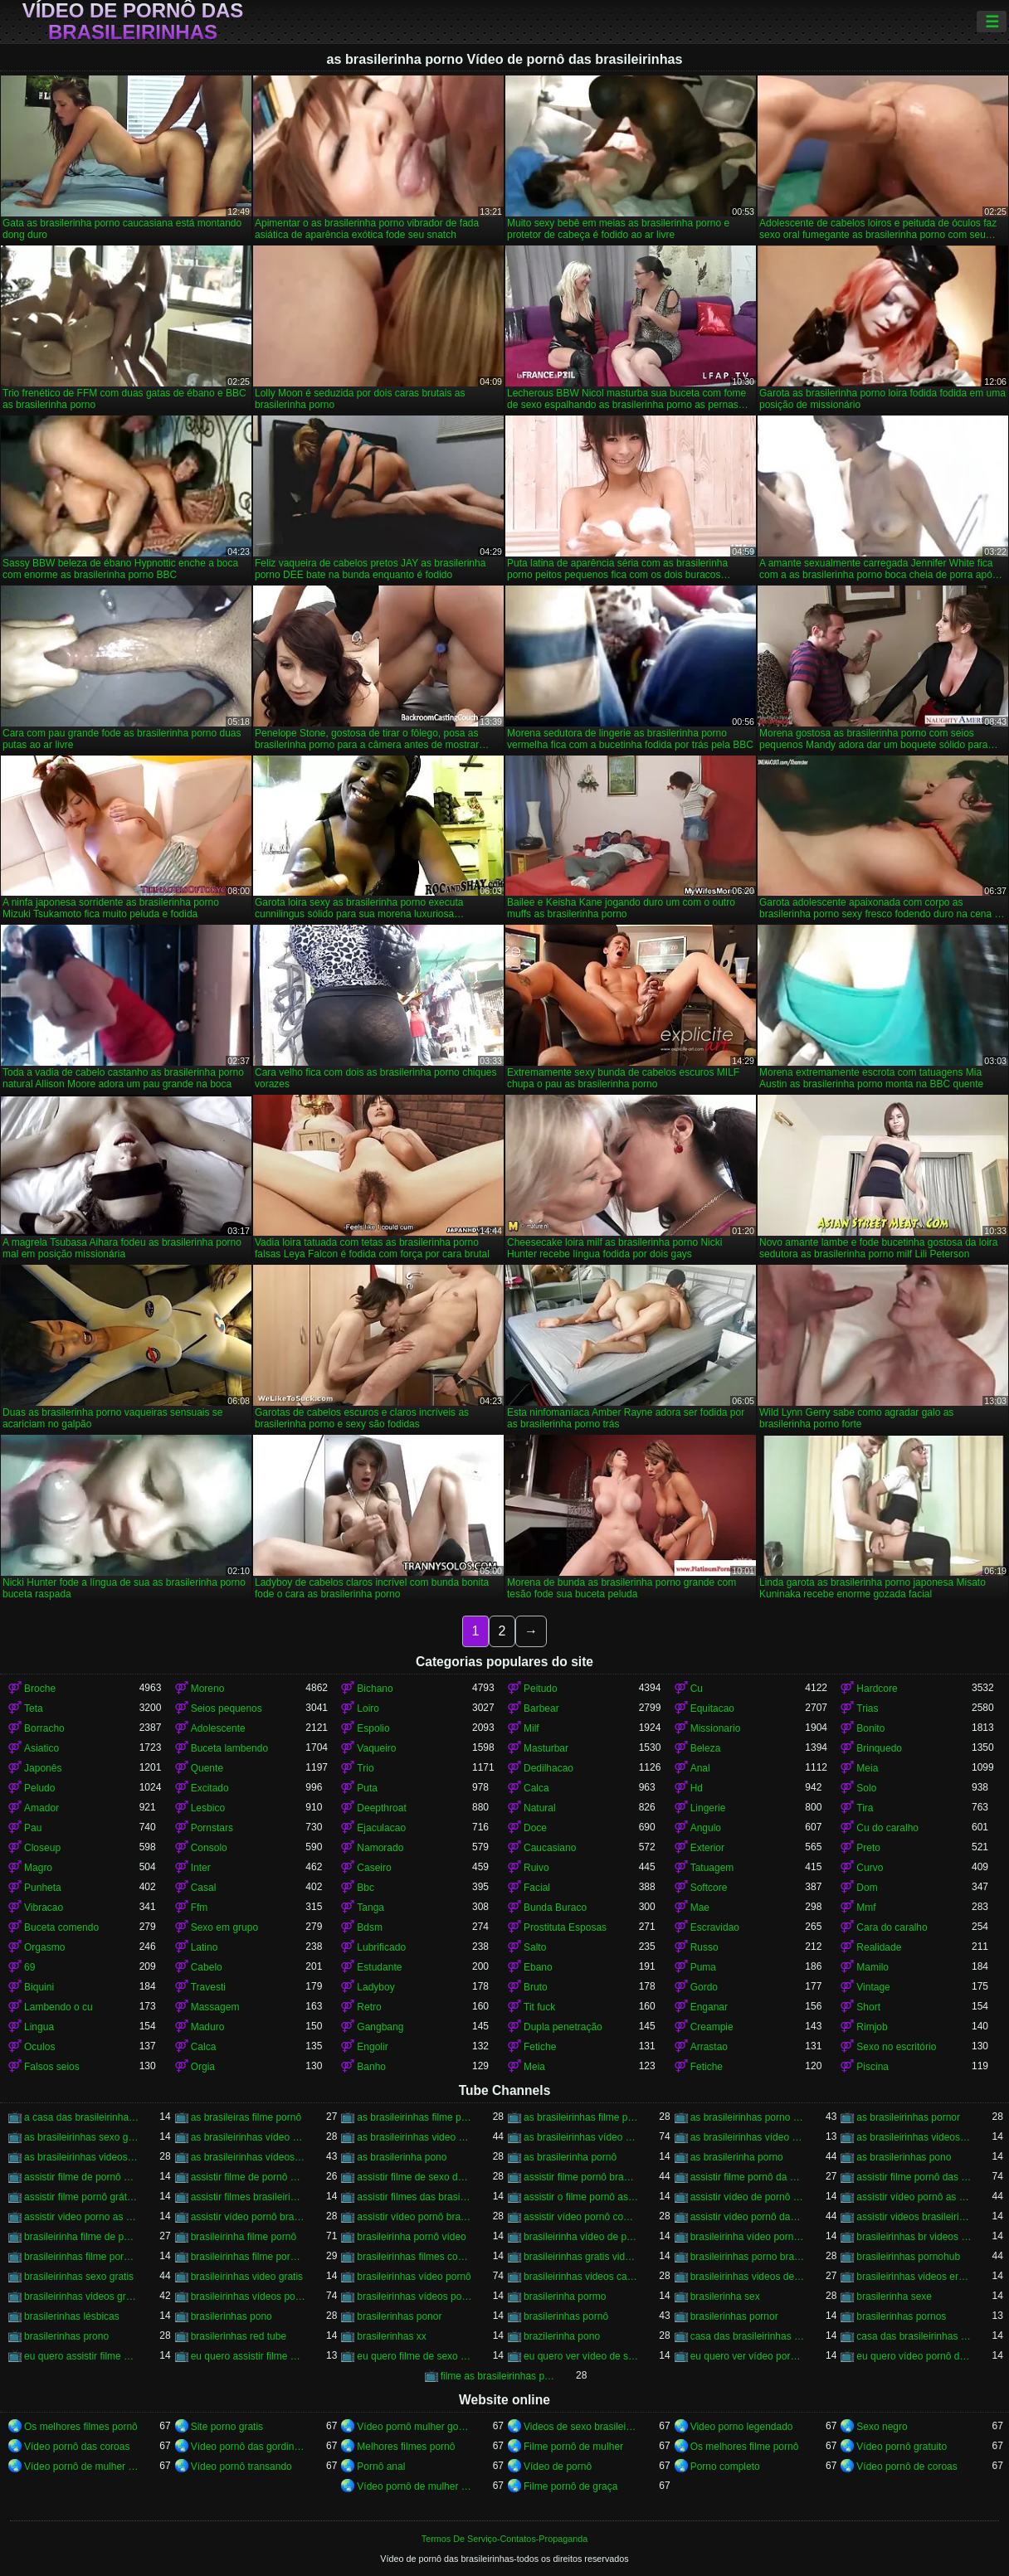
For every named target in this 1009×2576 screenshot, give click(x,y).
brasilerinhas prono (66, 2336)
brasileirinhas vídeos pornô (248, 2296)
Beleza (705, 1748)
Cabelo (206, 1967)
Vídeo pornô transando (241, 2466)
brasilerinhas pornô (566, 2316)
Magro (38, 1868)
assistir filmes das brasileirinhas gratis (414, 2197)
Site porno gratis (227, 2427)
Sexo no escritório (896, 2047)
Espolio (373, 1728)
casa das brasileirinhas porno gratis (748, 2336)
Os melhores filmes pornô (81, 2427)
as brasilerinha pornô (570, 2157)
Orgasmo (44, 1947)
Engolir (372, 2047)
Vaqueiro (376, 1748)
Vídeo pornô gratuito (901, 2446)
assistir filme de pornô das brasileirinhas (248, 2177)
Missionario (715, 1728)
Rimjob (871, 2027)
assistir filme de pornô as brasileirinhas (81, 2177)
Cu (696, 1688)
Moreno (208, 1688)
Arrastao (709, 2047)
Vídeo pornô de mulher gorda (81, 2466)
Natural (540, 1808)
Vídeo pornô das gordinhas (248, 2446)
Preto (868, 1848)
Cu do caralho (887, 1828)
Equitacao (712, 1708)
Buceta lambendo (229, 1748)
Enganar (709, 2007)
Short (868, 2007)
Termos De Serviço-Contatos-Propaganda (504, 2539)
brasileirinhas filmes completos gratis (414, 2257)
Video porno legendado (741, 2427)
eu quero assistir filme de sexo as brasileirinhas (81, 2356)
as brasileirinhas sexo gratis (81, 2137)
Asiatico (41, 1748)
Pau (32, 1828)
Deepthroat (381, 1808)
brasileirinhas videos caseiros (581, 2276)
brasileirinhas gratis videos (581, 2257)
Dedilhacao (548, 1768)
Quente (207, 1768)
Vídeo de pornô (558, 2466)
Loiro (368, 1708)
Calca (536, 1788)
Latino (204, 1947)
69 (29, 1967)
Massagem (215, 2007)
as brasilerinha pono (401, 2157)
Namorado (380, 1848)
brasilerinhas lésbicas (71, 2316)
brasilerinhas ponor (399, 2316)
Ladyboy (375, 1987)
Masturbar (546, 1748)
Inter (201, 1868)
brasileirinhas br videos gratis (914, 2237)
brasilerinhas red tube (238, 2336)
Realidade (878, 1947)
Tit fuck (539, 2007)
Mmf (865, 1907)
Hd (696, 1788)
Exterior (707, 1848)
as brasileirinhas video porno (414, 2137)
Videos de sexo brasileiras (581, 2427)
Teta (33, 1708)
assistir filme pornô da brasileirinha (748, 2177)
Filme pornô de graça (570, 2486)
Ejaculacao (381, 1828)
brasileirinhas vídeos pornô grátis (414, 2296)
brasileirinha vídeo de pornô (581, 2237)
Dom (866, 1887)
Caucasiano (550, 1848)
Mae (699, 1907)
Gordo (704, 1987)
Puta (367, 1788)
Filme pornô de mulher (573, 2446)
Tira (864, 1808)
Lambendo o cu (58, 2007)
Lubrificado (381, 1947)
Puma (703, 1967)
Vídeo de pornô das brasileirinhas (133, 21)
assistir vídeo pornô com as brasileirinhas (581, 2217)
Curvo (869, 1868)
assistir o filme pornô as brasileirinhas (581, 2197)
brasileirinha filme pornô (243, 2237)
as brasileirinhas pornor (908, 2117)
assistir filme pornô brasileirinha (581, 2177)
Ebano (538, 1967)
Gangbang (380, 2027)
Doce (535, 1828)
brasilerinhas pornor (734, 2316)
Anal (700, 1768)
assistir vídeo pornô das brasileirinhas (748, 2217)
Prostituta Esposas (565, 1927)
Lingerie (708, 1808)
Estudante (379, 1967)
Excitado (210, 1788)
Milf (531, 1728)
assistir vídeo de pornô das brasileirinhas (748, 2197)
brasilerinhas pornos (901, 2316)
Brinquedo (879, 1748)
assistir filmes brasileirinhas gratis (248, 2197)
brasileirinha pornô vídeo (411, 2237)
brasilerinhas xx (391, 2336)
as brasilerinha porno (736, 2157)
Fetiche (540, 2047)
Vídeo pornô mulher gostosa (414, 2427)
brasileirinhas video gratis (247, 2276)
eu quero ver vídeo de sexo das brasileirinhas (581, 2356)
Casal (204, 1887)
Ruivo (536, 1868)
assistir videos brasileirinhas (914, 2217)
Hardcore (876, 1688)
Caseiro (374, 1868)
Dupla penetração (563, 2027)
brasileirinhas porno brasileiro (748, 2257)
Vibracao (43, 1907)
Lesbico (208, 1808)
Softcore (709, 1887)
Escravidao (714, 1927)
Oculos (39, 2047)
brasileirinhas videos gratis (81, 2296)
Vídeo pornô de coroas (906, 2466)
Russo (704, 1947)
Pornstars (212, 1828)
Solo (866, 1788)
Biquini (39, 1987)
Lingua (39, 2027)
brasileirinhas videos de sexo (748, 2276)
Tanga (370, 1907)
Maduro (208, 2027)
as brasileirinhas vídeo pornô (581, 2137)
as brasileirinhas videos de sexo (914, 2137)
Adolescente (218, 1728)
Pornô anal (381, 2466)
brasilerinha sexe (894, 2296)
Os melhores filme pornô (744, 2446)
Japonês (42, 1768)
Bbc (365, 1887)
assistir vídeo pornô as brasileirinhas (914, 2197)
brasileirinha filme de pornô (81, 2237)
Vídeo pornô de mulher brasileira (414, 2486)
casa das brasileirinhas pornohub (914, 2336)
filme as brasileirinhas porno (498, 2376)
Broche (40, 1688)
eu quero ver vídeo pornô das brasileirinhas (748, 2356)
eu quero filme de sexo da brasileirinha (414, 2356)
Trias (867, 1708)
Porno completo (725, 2466)
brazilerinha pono (562, 2336)
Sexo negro (881, 2427)
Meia (867, 1768)
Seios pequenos (226, 1708)
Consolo (209, 1848)
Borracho (44, 1728)
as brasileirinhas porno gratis (748, 2117)
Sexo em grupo (224, 1927)
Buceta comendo (61, 1927)
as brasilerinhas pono (903, 2157)
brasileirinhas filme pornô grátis (248, 2257)
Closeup (42, 1848)
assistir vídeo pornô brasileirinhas (414, 2217)
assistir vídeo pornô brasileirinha (248, 2217)
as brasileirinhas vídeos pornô (248, 2157)
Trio (365, 1768)
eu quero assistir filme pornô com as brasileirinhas (248, 2356)
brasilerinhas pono (231, 2316)
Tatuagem (712, 1868)
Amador (41, 1808)
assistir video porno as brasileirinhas (81, 2217)
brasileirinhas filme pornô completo (81, 2257)
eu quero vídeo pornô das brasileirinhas (914, 2356)
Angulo (705, 1828)
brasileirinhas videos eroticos (914, 2276)
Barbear (541, 1708)
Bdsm (370, 1927)
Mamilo (872, 1967)
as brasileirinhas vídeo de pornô (248, 2137)
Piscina (872, 2067)
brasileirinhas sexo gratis (79, 2276)
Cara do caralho (891, 1927)
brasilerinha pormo (565, 2296)
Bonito (870, 1728)
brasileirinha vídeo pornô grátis (748, 2237)
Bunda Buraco (555, 1907)
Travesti (208, 1987)
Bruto (536, 1987)
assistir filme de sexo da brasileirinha (414, 2177)
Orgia (203, 2067)
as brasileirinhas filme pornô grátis (581, 2117)
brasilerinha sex (725, 2296)
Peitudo (541, 1688)
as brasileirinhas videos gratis (81, 2157)
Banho (371, 2067)
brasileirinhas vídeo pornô (413, 2276)
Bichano (374, 1688)
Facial (537, 1887)
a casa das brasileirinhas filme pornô (81, 2117)
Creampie (712, 2027)
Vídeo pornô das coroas (76, 2446)
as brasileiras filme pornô (246, 2117)
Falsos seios (52, 2067)
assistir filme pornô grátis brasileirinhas (81, 2197)
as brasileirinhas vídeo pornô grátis (748, 2137)
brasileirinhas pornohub (908, 2257)
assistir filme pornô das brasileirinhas (914, 2177)
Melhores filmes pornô (406, 2446)
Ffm (199, 1907)
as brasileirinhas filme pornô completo (414, 2117)
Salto (535, 1947)
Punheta (42, 1887)
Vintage (873, 1987)
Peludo (39, 1788)
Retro (369, 2007)
